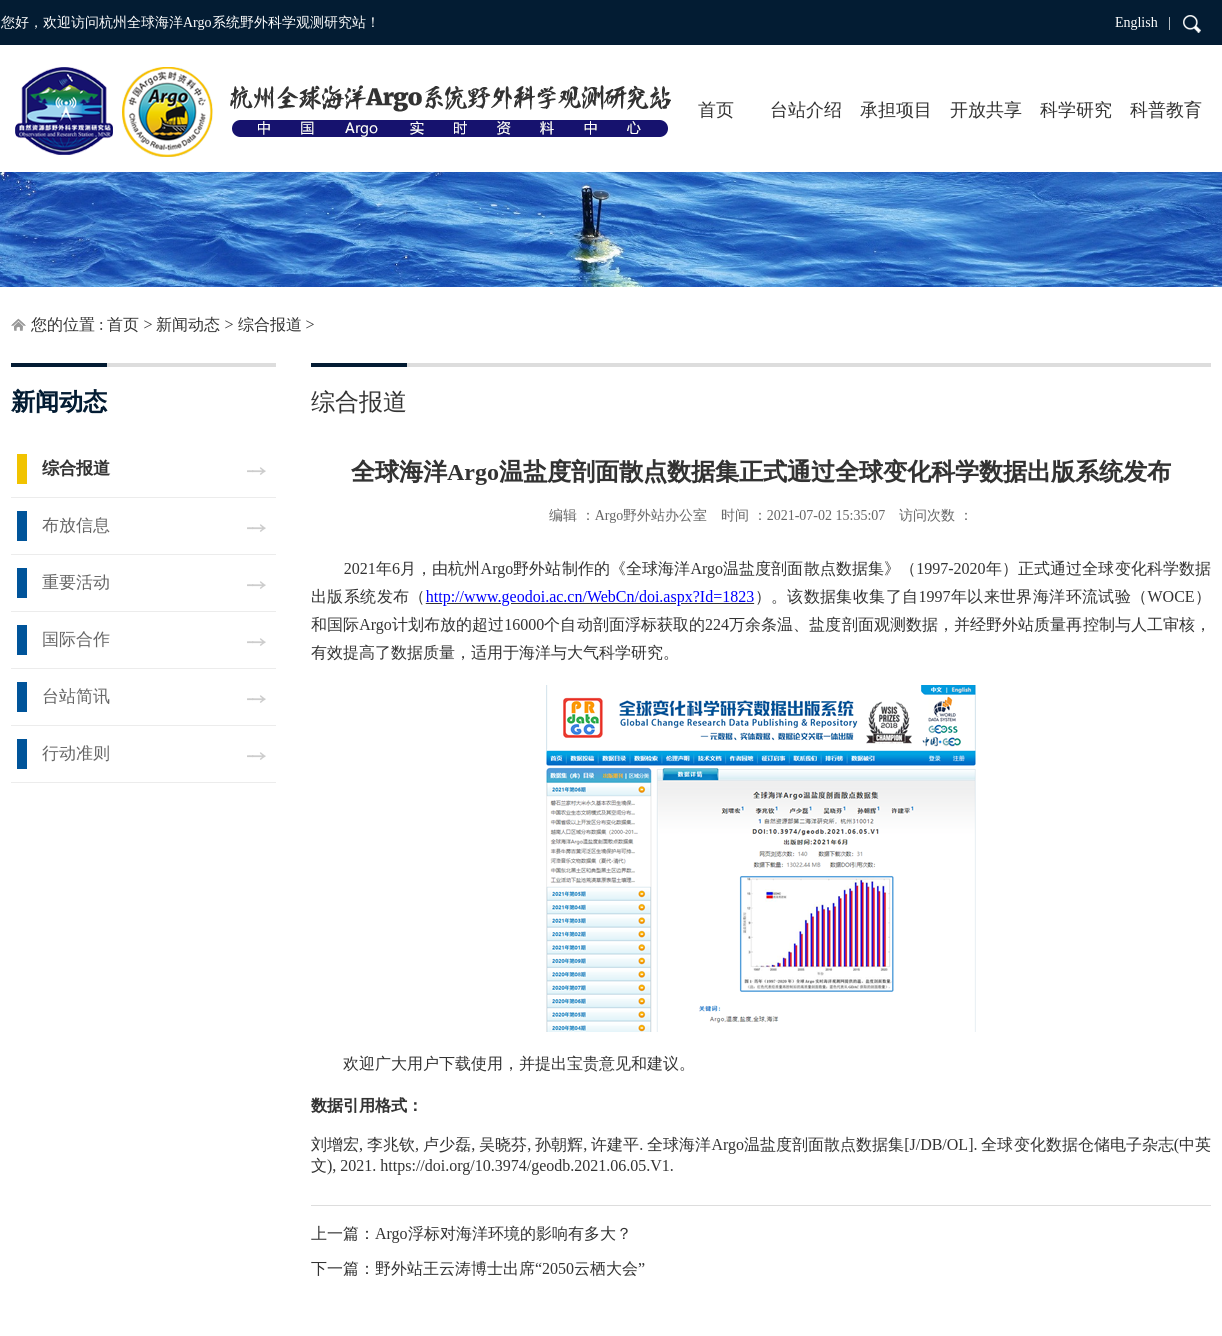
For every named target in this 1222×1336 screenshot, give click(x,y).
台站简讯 (76, 696)
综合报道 (270, 324)
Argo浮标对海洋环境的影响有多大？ (503, 1233)
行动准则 (76, 753)
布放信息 (76, 525)
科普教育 (1166, 110)
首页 (716, 110)
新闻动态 (188, 324)
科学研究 (1076, 110)
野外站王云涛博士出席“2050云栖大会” (510, 1268)
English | (1143, 22)
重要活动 (76, 582)
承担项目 (896, 110)
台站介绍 (806, 110)
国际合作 (76, 639)
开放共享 (986, 110)
